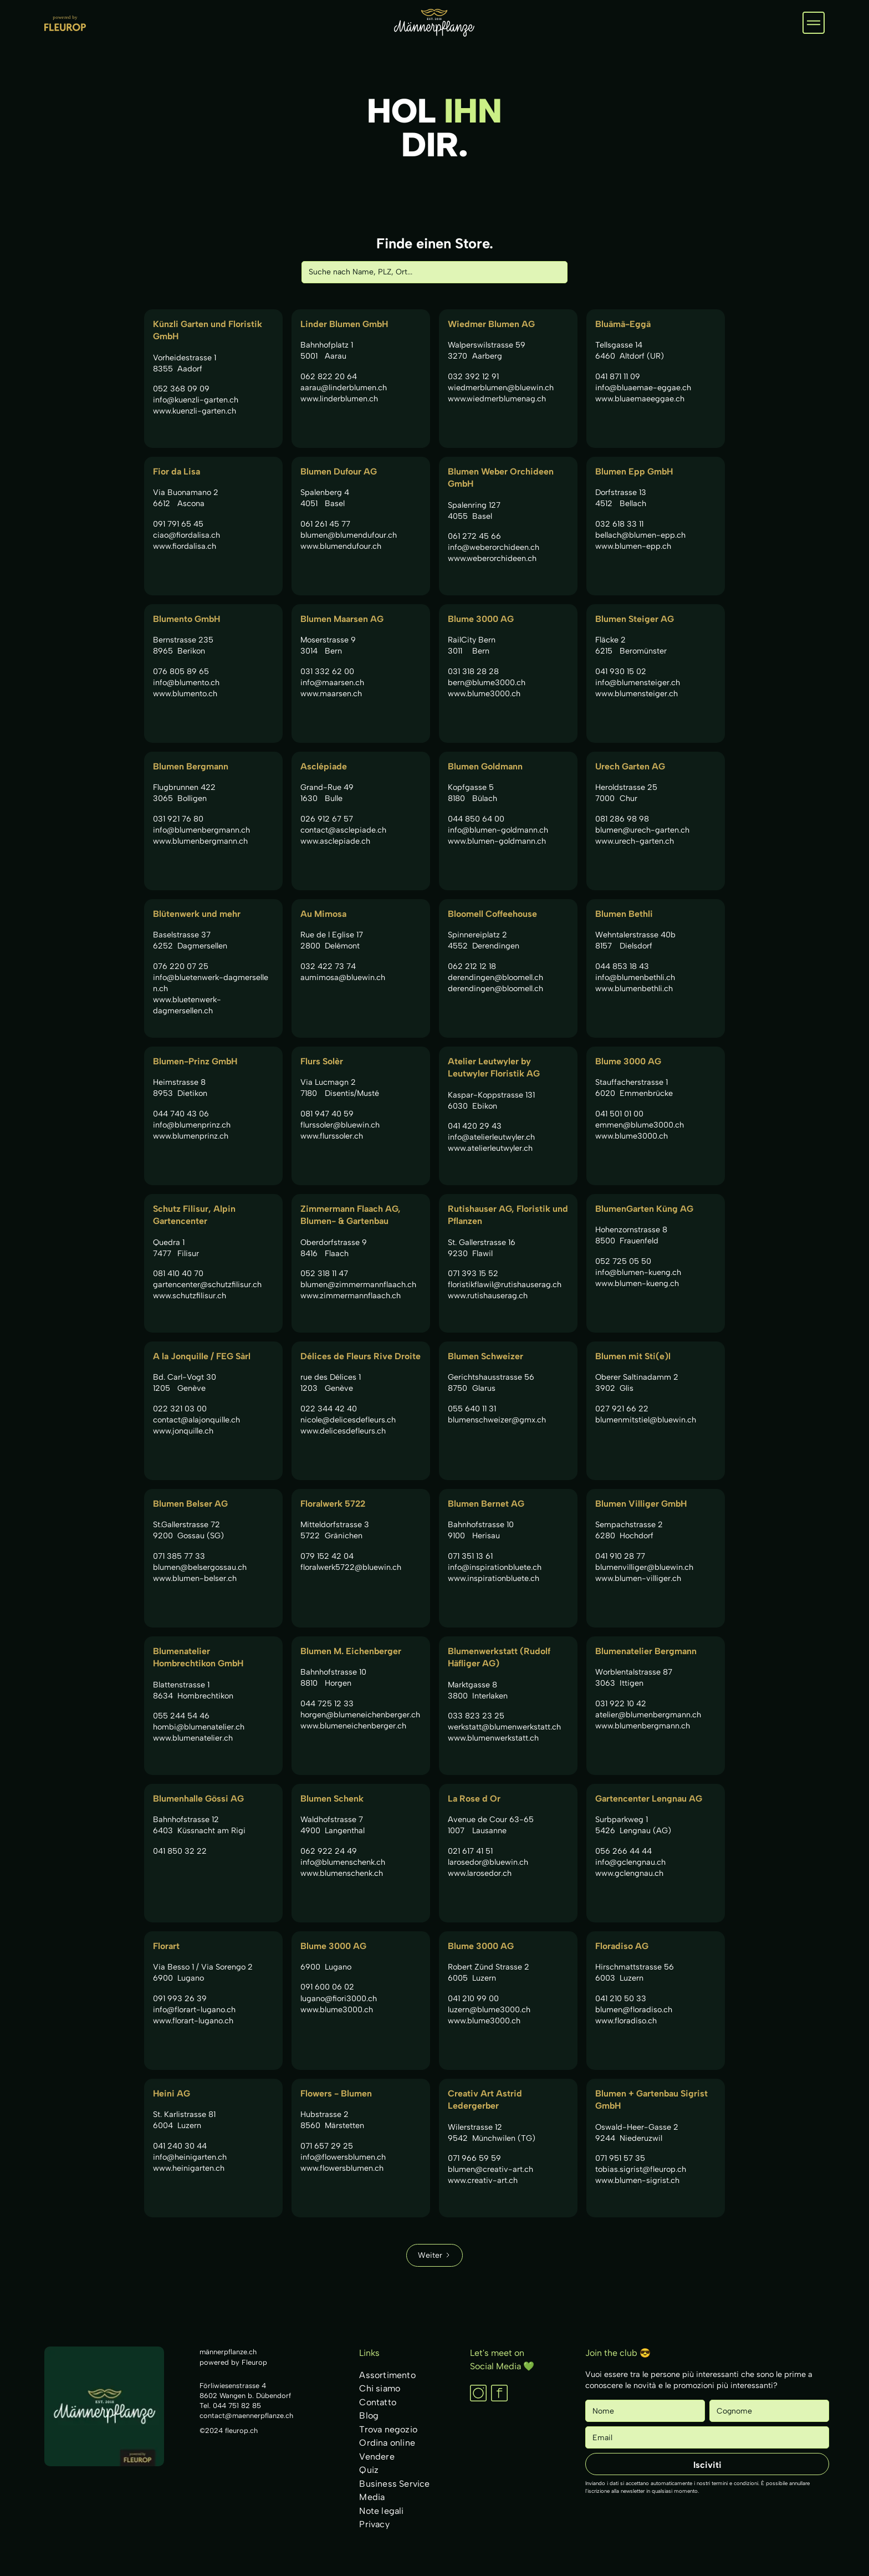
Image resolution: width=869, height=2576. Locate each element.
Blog (369, 2415)
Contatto (377, 2402)
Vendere (376, 2456)
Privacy (374, 2524)
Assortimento (387, 2375)
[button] (813, 23)
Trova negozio (388, 2429)
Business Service (394, 2483)
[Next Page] (434, 2255)
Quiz (369, 2470)
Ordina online (387, 2442)
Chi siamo (379, 2388)
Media (372, 2497)
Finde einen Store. (434, 243)
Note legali (381, 2511)
